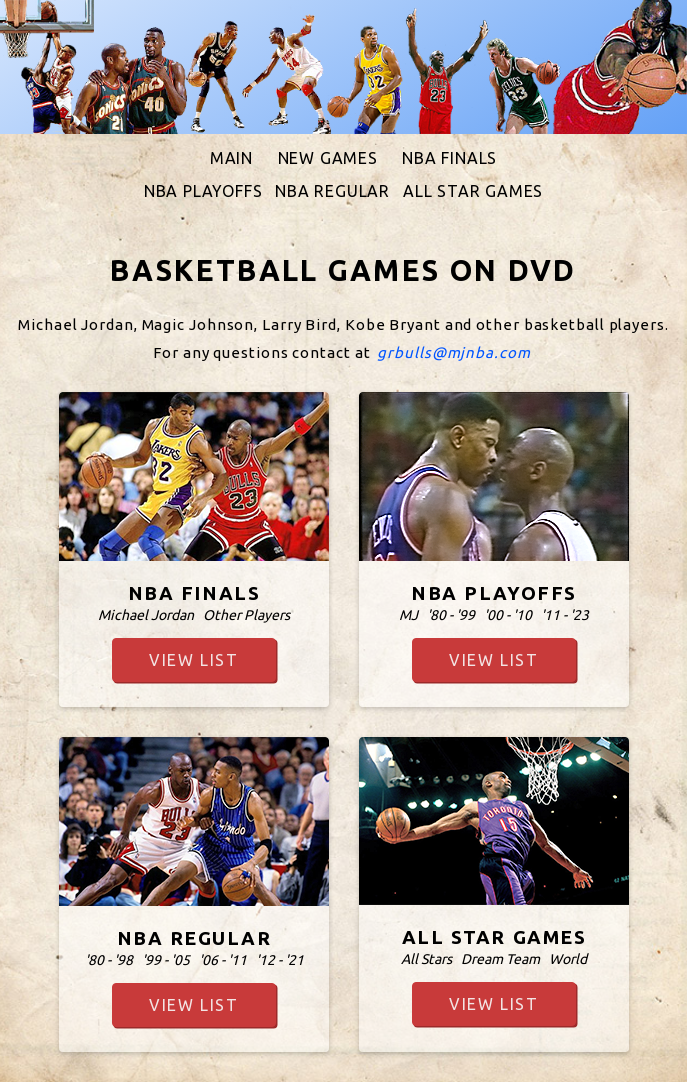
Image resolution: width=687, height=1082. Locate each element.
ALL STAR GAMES (473, 191)
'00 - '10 (508, 615)
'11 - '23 (565, 615)
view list (193, 660)
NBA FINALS (449, 158)
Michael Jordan (146, 615)
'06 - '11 (222, 960)
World (568, 959)
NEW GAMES (328, 158)
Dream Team (500, 959)
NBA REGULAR (332, 191)
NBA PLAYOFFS (203, 191)
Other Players (246, 615)
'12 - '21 (279, 960)
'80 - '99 (451, 615)
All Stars (426, 959)
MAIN (231, 158)
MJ (408, 615)
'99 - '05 (165, 960)
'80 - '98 (108, 960)
